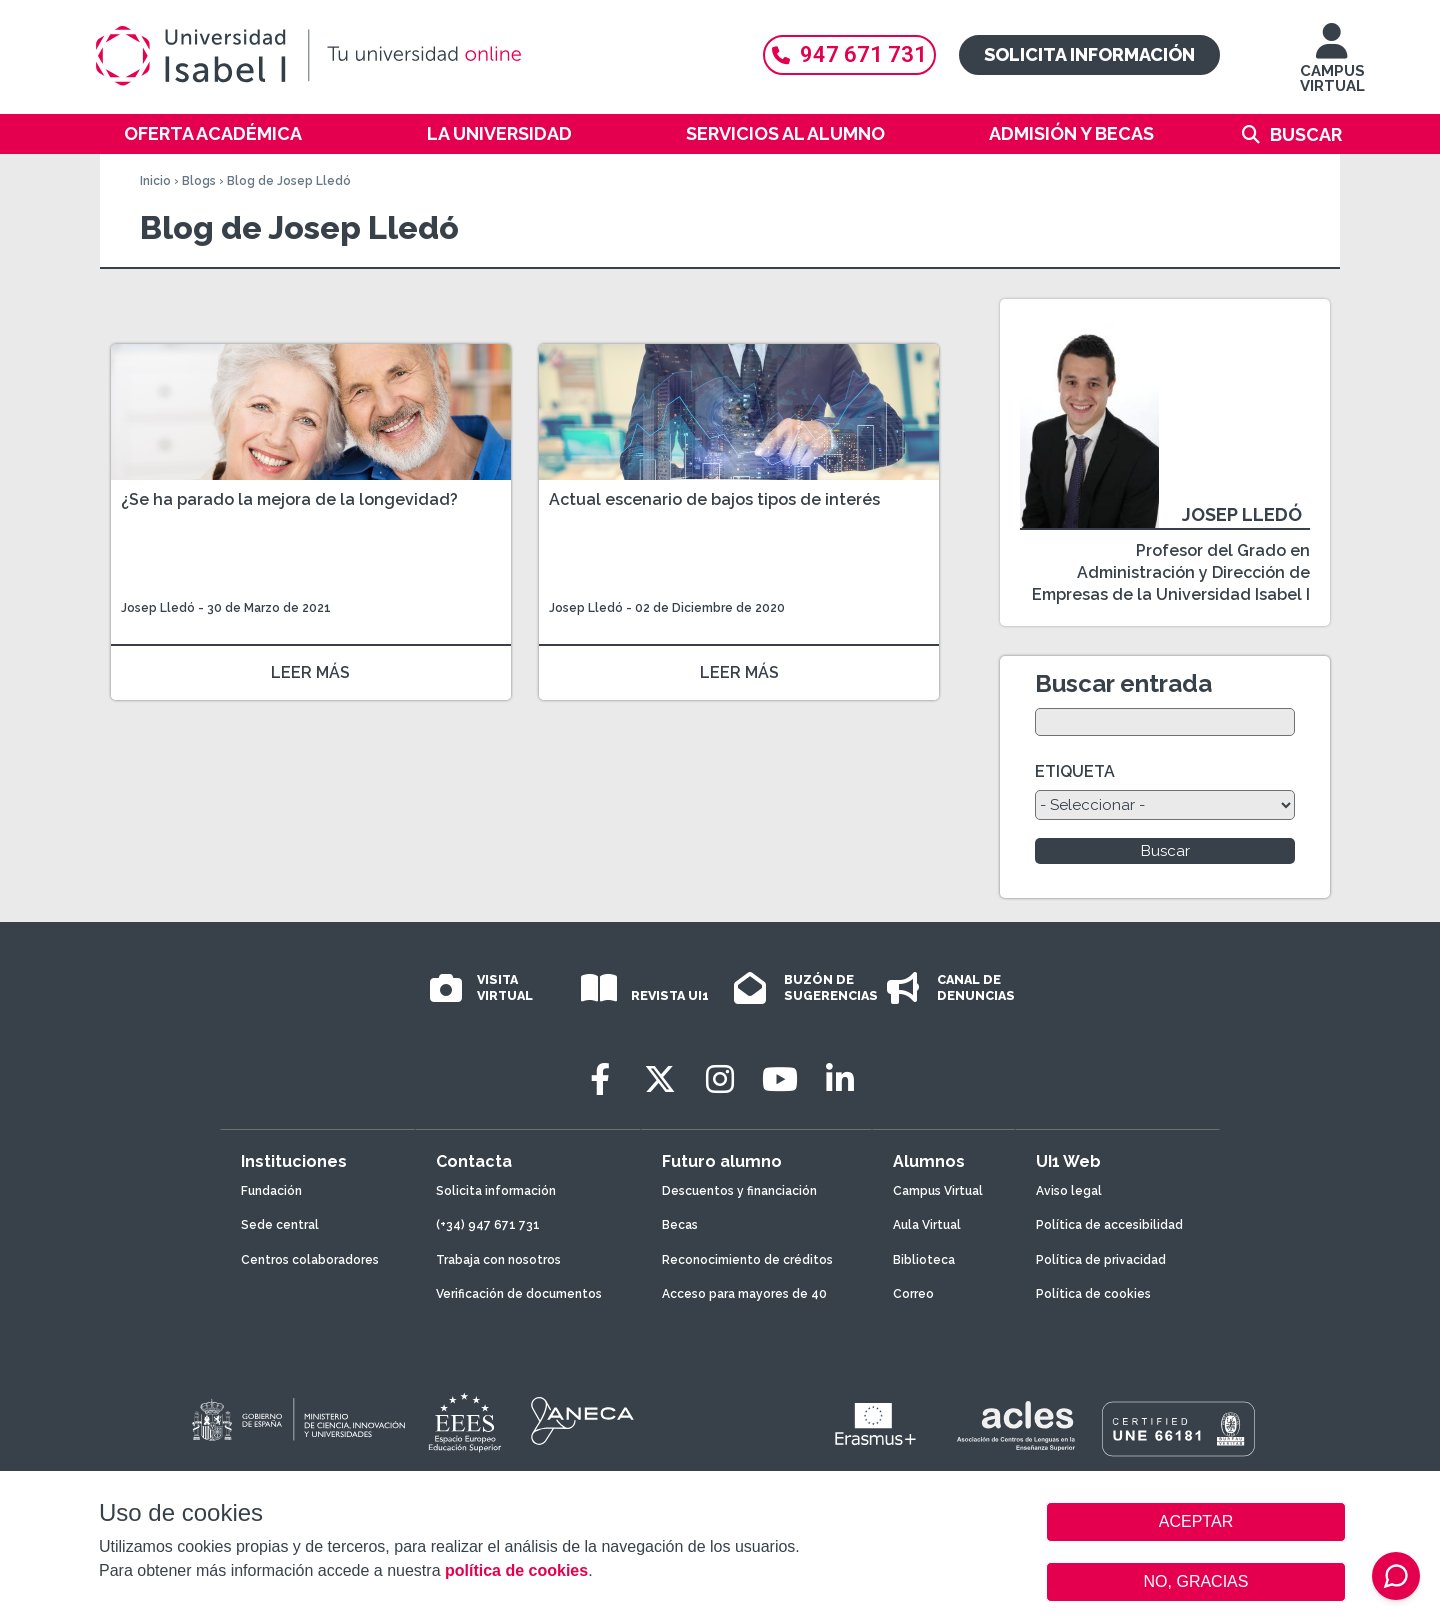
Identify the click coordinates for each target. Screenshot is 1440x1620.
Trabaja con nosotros (498, 1260)
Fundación (271, 1191)
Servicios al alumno (785, 133)
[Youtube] (780, 1079)
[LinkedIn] (840, 1079)
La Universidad (499, 133)
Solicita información (1089, 54)
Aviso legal (1069, 1191)
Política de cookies (1093, 1294)
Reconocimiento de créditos (747, 1260)
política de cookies (516, 1570)
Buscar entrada (1123, 683)
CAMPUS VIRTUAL (1332, 67)
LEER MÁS (310, 672)
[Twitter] (660, 1079)
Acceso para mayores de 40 (744, 1294)
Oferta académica (213, 133)
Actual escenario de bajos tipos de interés (714, 499)
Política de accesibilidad (1109, 1225)
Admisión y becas (1071, 133)
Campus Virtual (938, 1191)
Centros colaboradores (310, 1260)
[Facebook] (600, 1079)
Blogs (199, 181)
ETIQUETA (1075, 771)
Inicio (155, 181)
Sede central (280, 1225)
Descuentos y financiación (739, 1191)
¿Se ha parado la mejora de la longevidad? (289, 499)
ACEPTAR (1196, 1522)
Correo (913, 1294)
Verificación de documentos (519, 1294)
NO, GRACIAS (1196, 1581)
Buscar (1306, 134)
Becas (680, 1225)
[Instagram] (720, 1079)
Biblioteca (924, 1260)
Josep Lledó (158, 608)
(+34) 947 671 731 (488, 1225)
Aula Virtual (927, 1225)
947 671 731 (849, 54)
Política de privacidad (1101, 1260)
